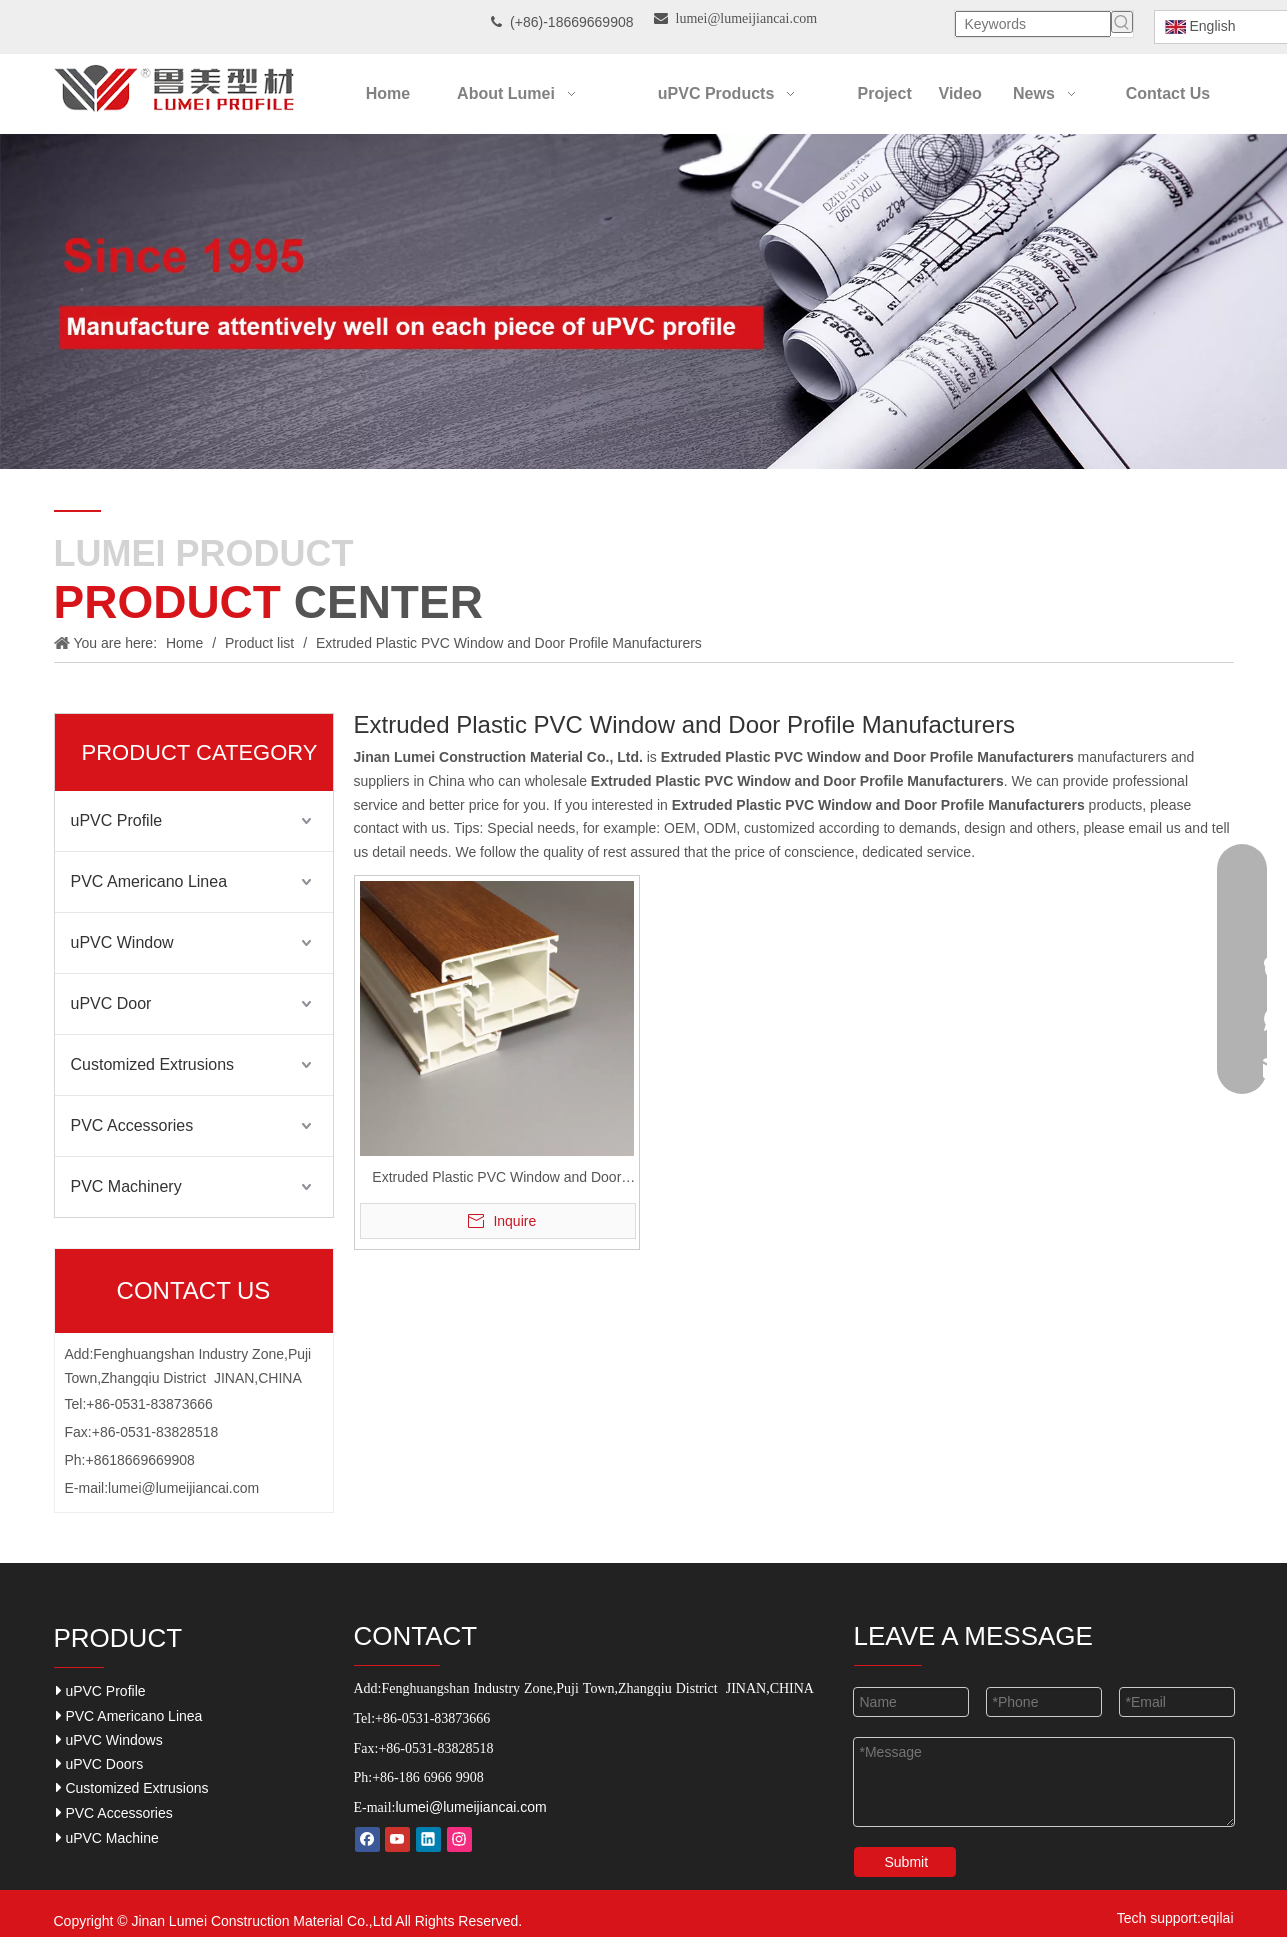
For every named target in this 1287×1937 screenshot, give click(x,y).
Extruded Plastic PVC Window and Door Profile (496, 1179)
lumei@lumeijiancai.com (183, 1488)
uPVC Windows (109, 1739)
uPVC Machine (107, 1837)
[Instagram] (459, 1839)
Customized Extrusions (153, 1064)
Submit (907, 1862)
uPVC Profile (117, 820)
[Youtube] (397, 1839)
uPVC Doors (100, 1763)
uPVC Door (111, 1003)
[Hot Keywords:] (1122, 22)
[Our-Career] (643, 301)
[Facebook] (367, 1839)
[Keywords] (1033, 24)
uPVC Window (122, 942)
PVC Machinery (126, 1186)
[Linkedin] (428, 1839)
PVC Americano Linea (149, 881)
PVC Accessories (132, 1125)
